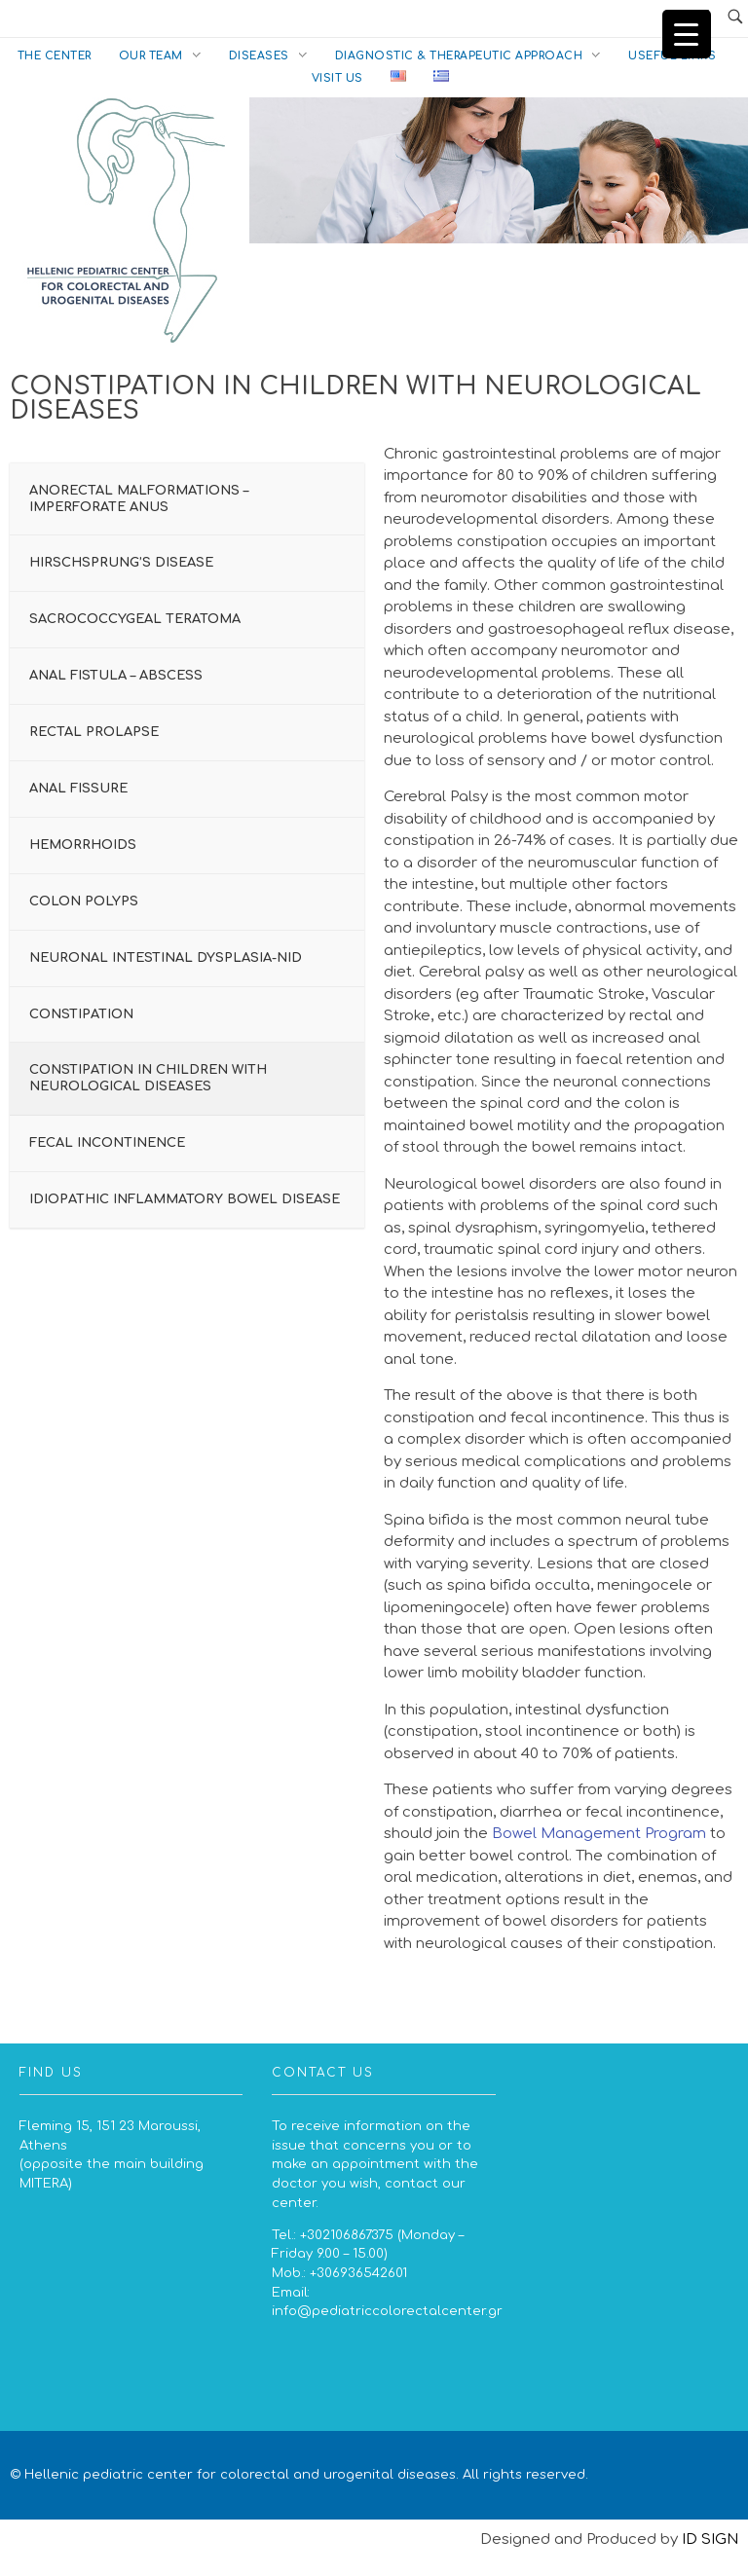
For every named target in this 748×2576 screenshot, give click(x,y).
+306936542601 (358, 2272)
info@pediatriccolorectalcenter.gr (387, 2310)
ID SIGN (710, 2539)
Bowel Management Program (599, 1833)
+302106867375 (346, 2234)
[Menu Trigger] (686, 34)
